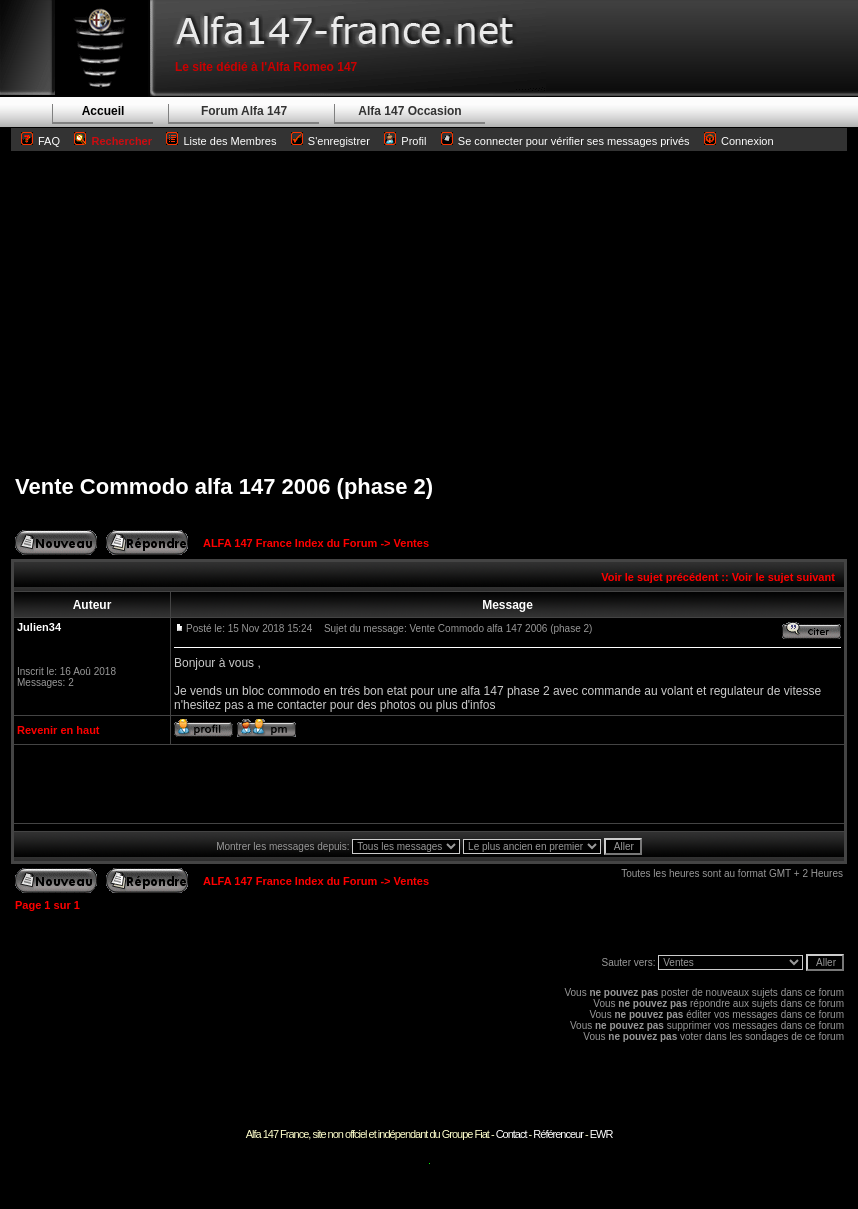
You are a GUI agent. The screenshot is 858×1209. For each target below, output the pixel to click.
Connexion (739, 141)
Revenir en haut (58, 730)
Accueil (103, 111)
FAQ (49, 141)
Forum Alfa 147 (244, 111)
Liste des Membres (221, 141)
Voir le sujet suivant (783, 577)
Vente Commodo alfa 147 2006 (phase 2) (224, 486)
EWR (601, 1134)
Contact (511, 1134)
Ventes (411, 543)
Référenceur (558, 1134)
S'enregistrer (339, 141)
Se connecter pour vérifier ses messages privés (565, 141)
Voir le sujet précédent (659, 577)
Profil (413, 141)
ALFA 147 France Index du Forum (290, 543)
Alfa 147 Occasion (409, 111)
